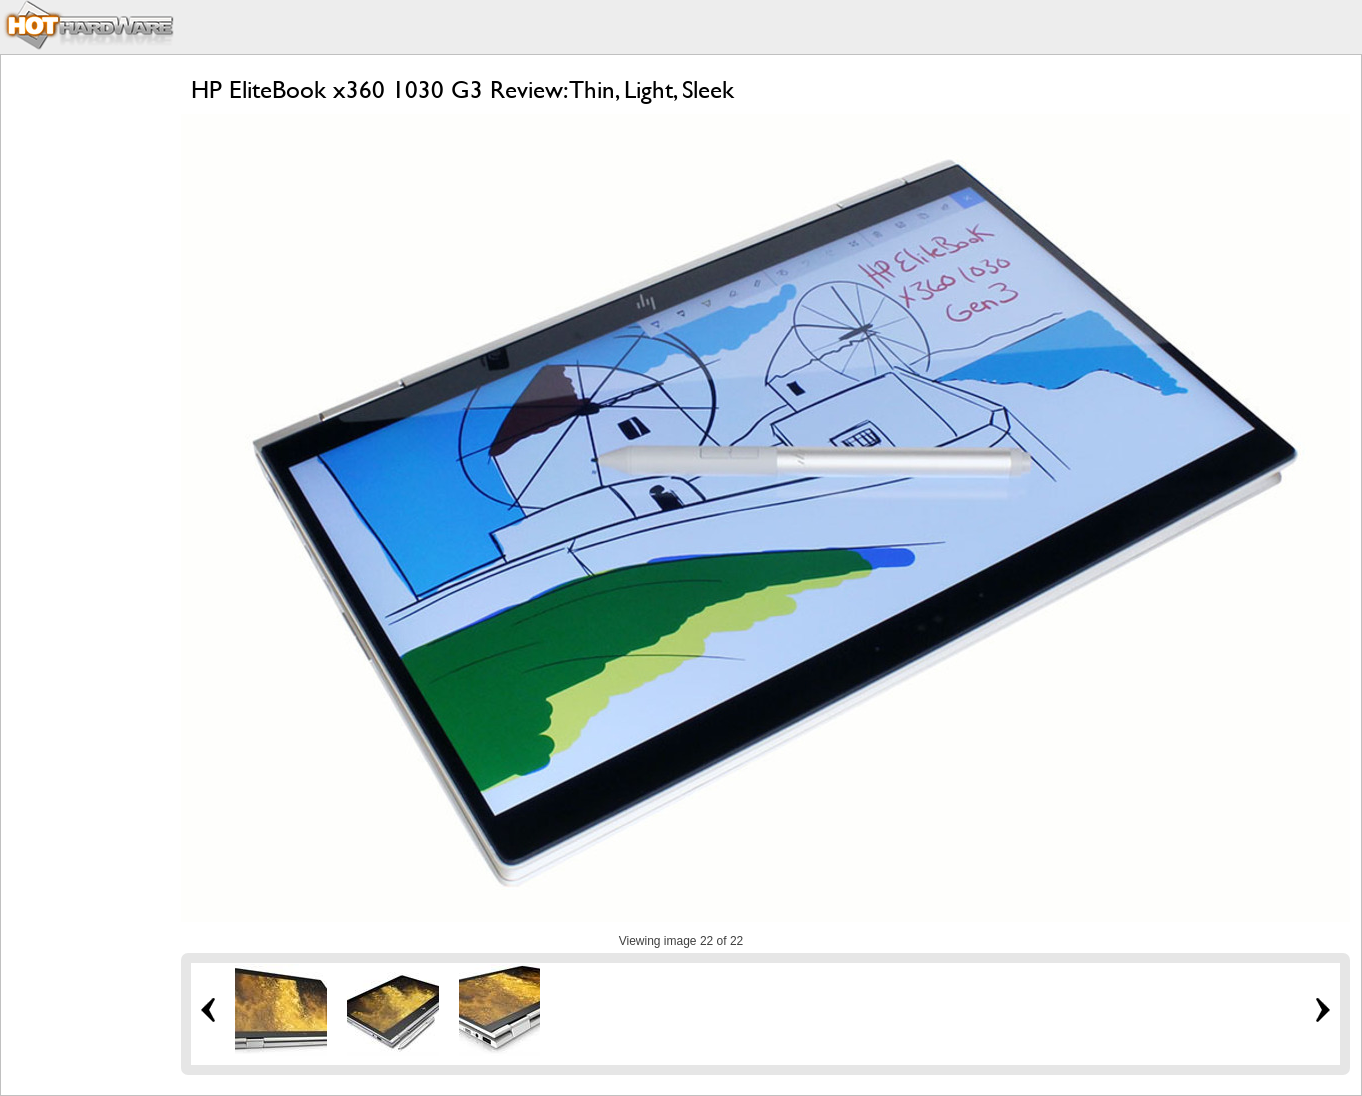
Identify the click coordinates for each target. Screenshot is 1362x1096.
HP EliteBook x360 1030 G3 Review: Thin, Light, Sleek (462, 89)
